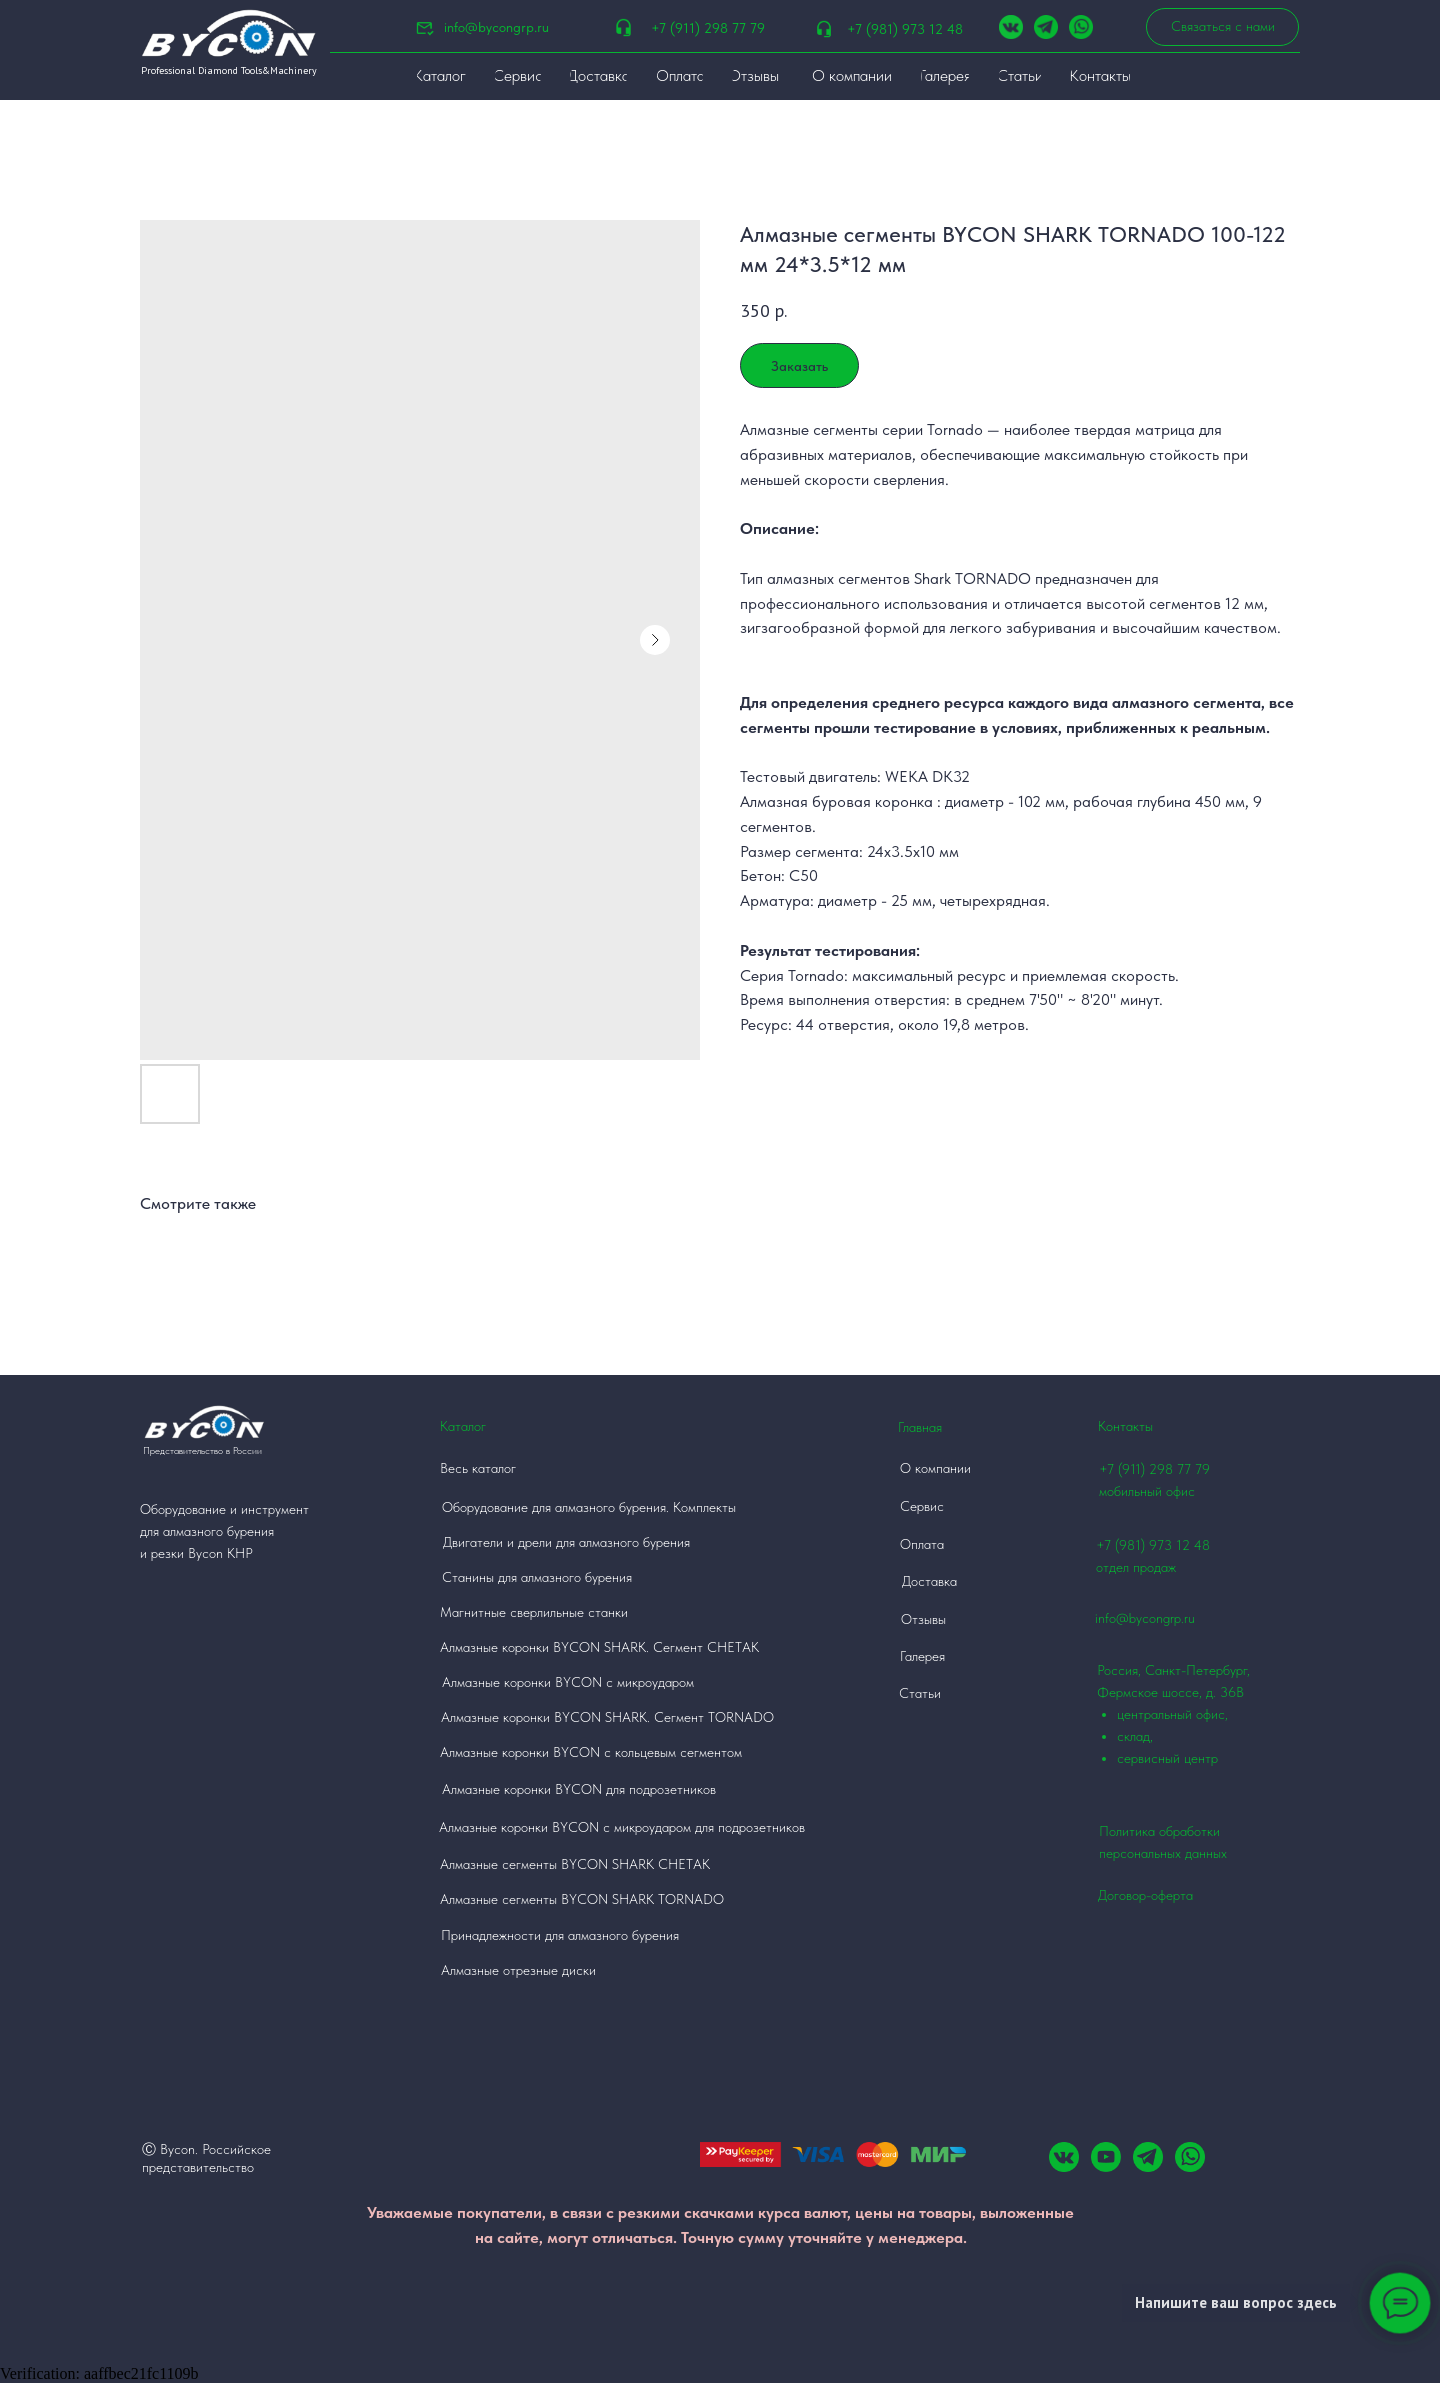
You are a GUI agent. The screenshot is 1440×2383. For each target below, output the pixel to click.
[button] (1222, 27)
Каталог (463, 1426)
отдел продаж (1136, 1567)
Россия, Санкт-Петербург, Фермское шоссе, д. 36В (1188, 1715)
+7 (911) (1124, 1469)
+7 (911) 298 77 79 (708, 28)
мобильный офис (1147, 1491)
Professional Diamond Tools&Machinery (229, 70)
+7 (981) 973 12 (1143, 1545)
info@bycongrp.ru (496, 27)
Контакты (1125, 1426)
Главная (920, 1427)
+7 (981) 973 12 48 (905, 29)
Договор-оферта (1145, 1895)
